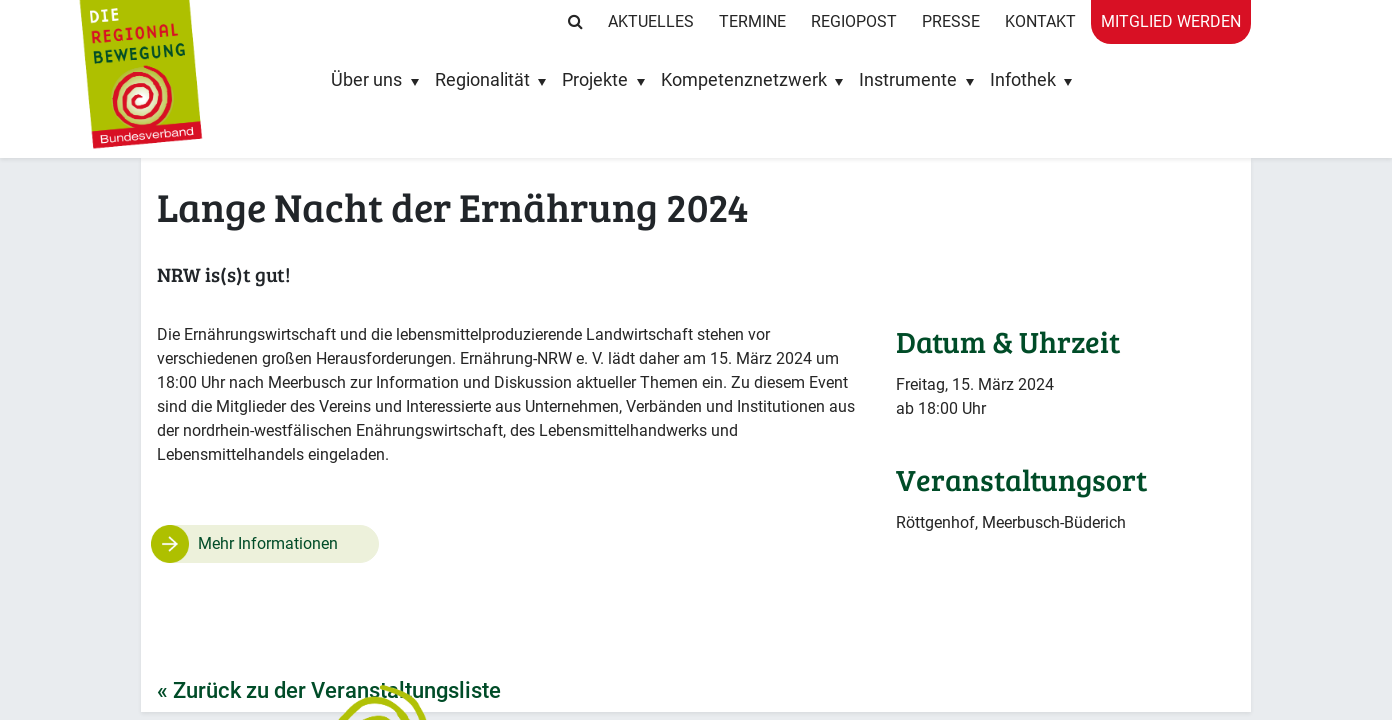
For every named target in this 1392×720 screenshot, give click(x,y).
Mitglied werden (1171, 21)
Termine (752, 21)
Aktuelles (651, 21)
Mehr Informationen (268, 543)
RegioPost (854, 21)
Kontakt (1040, 21)
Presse (951, 21)
